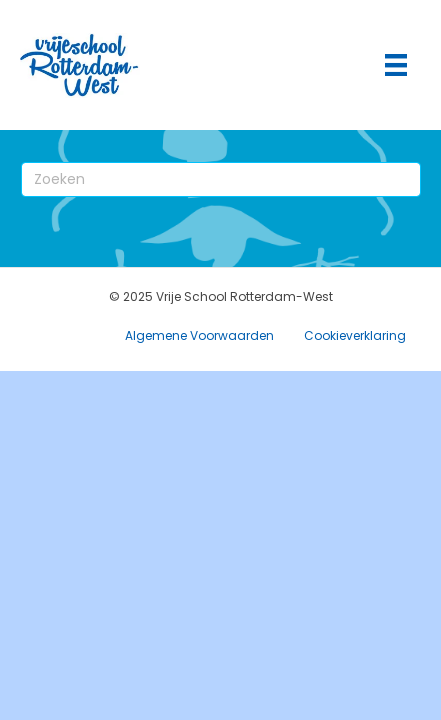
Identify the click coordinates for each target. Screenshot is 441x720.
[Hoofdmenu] (396, 65)
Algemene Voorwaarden (199, 335)
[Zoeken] (221, 179)
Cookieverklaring (355, 335)
